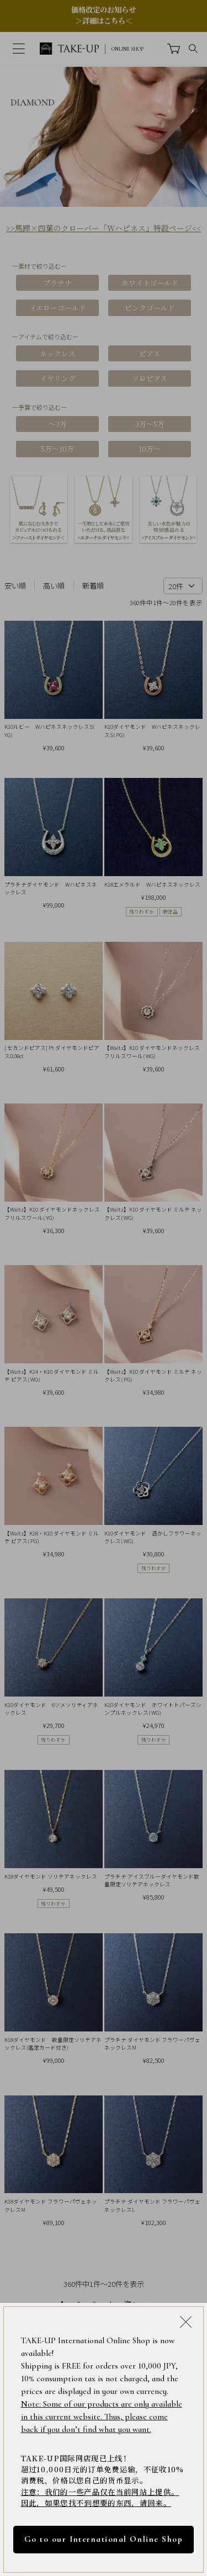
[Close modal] (185, 2321)
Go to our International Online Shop (103, 2539)
